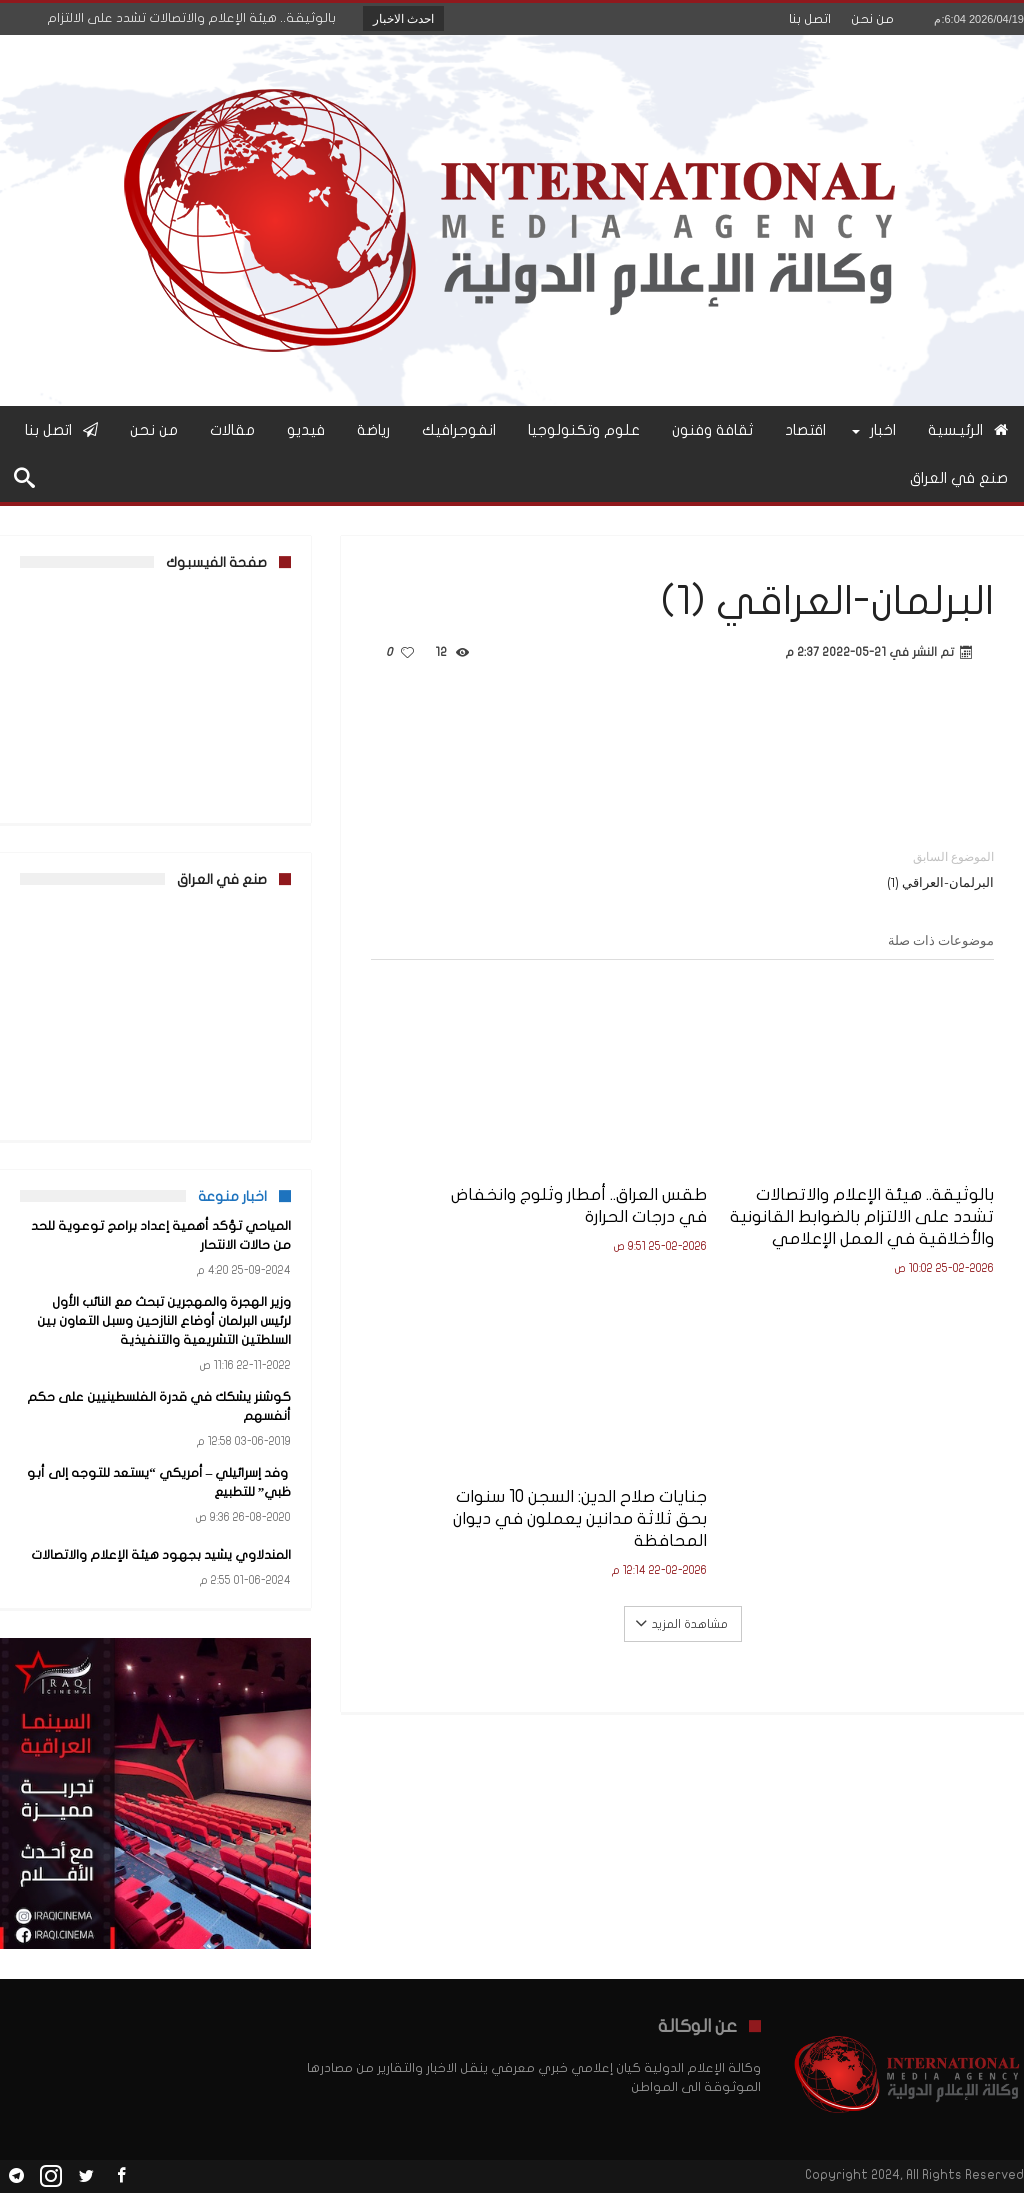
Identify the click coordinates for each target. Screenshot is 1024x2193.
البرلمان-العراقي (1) (853, 868)
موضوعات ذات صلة (941, 940)
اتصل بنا (810, 19)
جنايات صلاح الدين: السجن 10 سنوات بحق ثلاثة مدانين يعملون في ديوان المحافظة (469, 1177)
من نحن (872, 19)
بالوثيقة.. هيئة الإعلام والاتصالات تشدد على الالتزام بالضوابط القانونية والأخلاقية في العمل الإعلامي (903, 1188)
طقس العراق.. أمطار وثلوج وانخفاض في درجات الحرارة (684, 1155)
